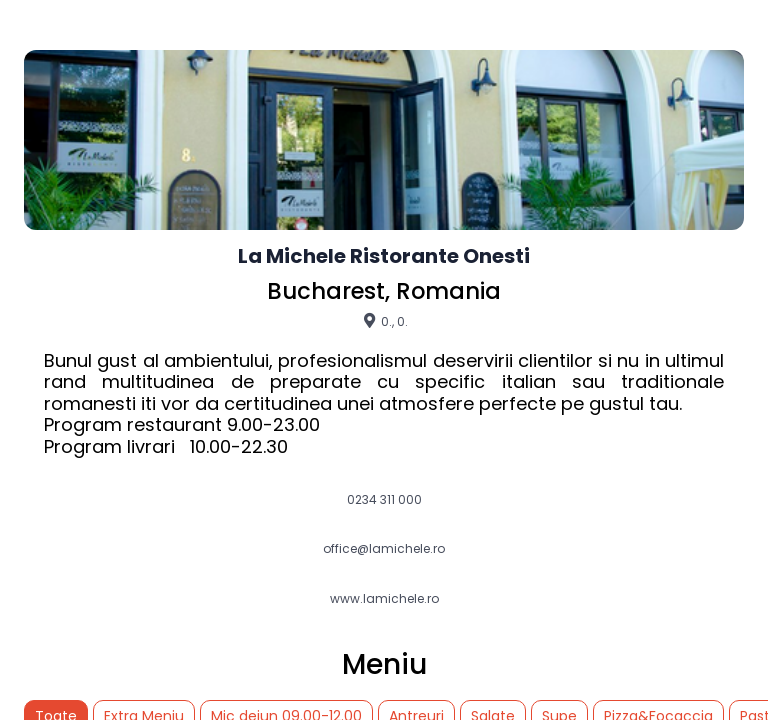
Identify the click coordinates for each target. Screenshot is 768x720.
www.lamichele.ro (384, 599)
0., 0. (384, 321)
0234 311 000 (384, 500)
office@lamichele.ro (384, 549)
